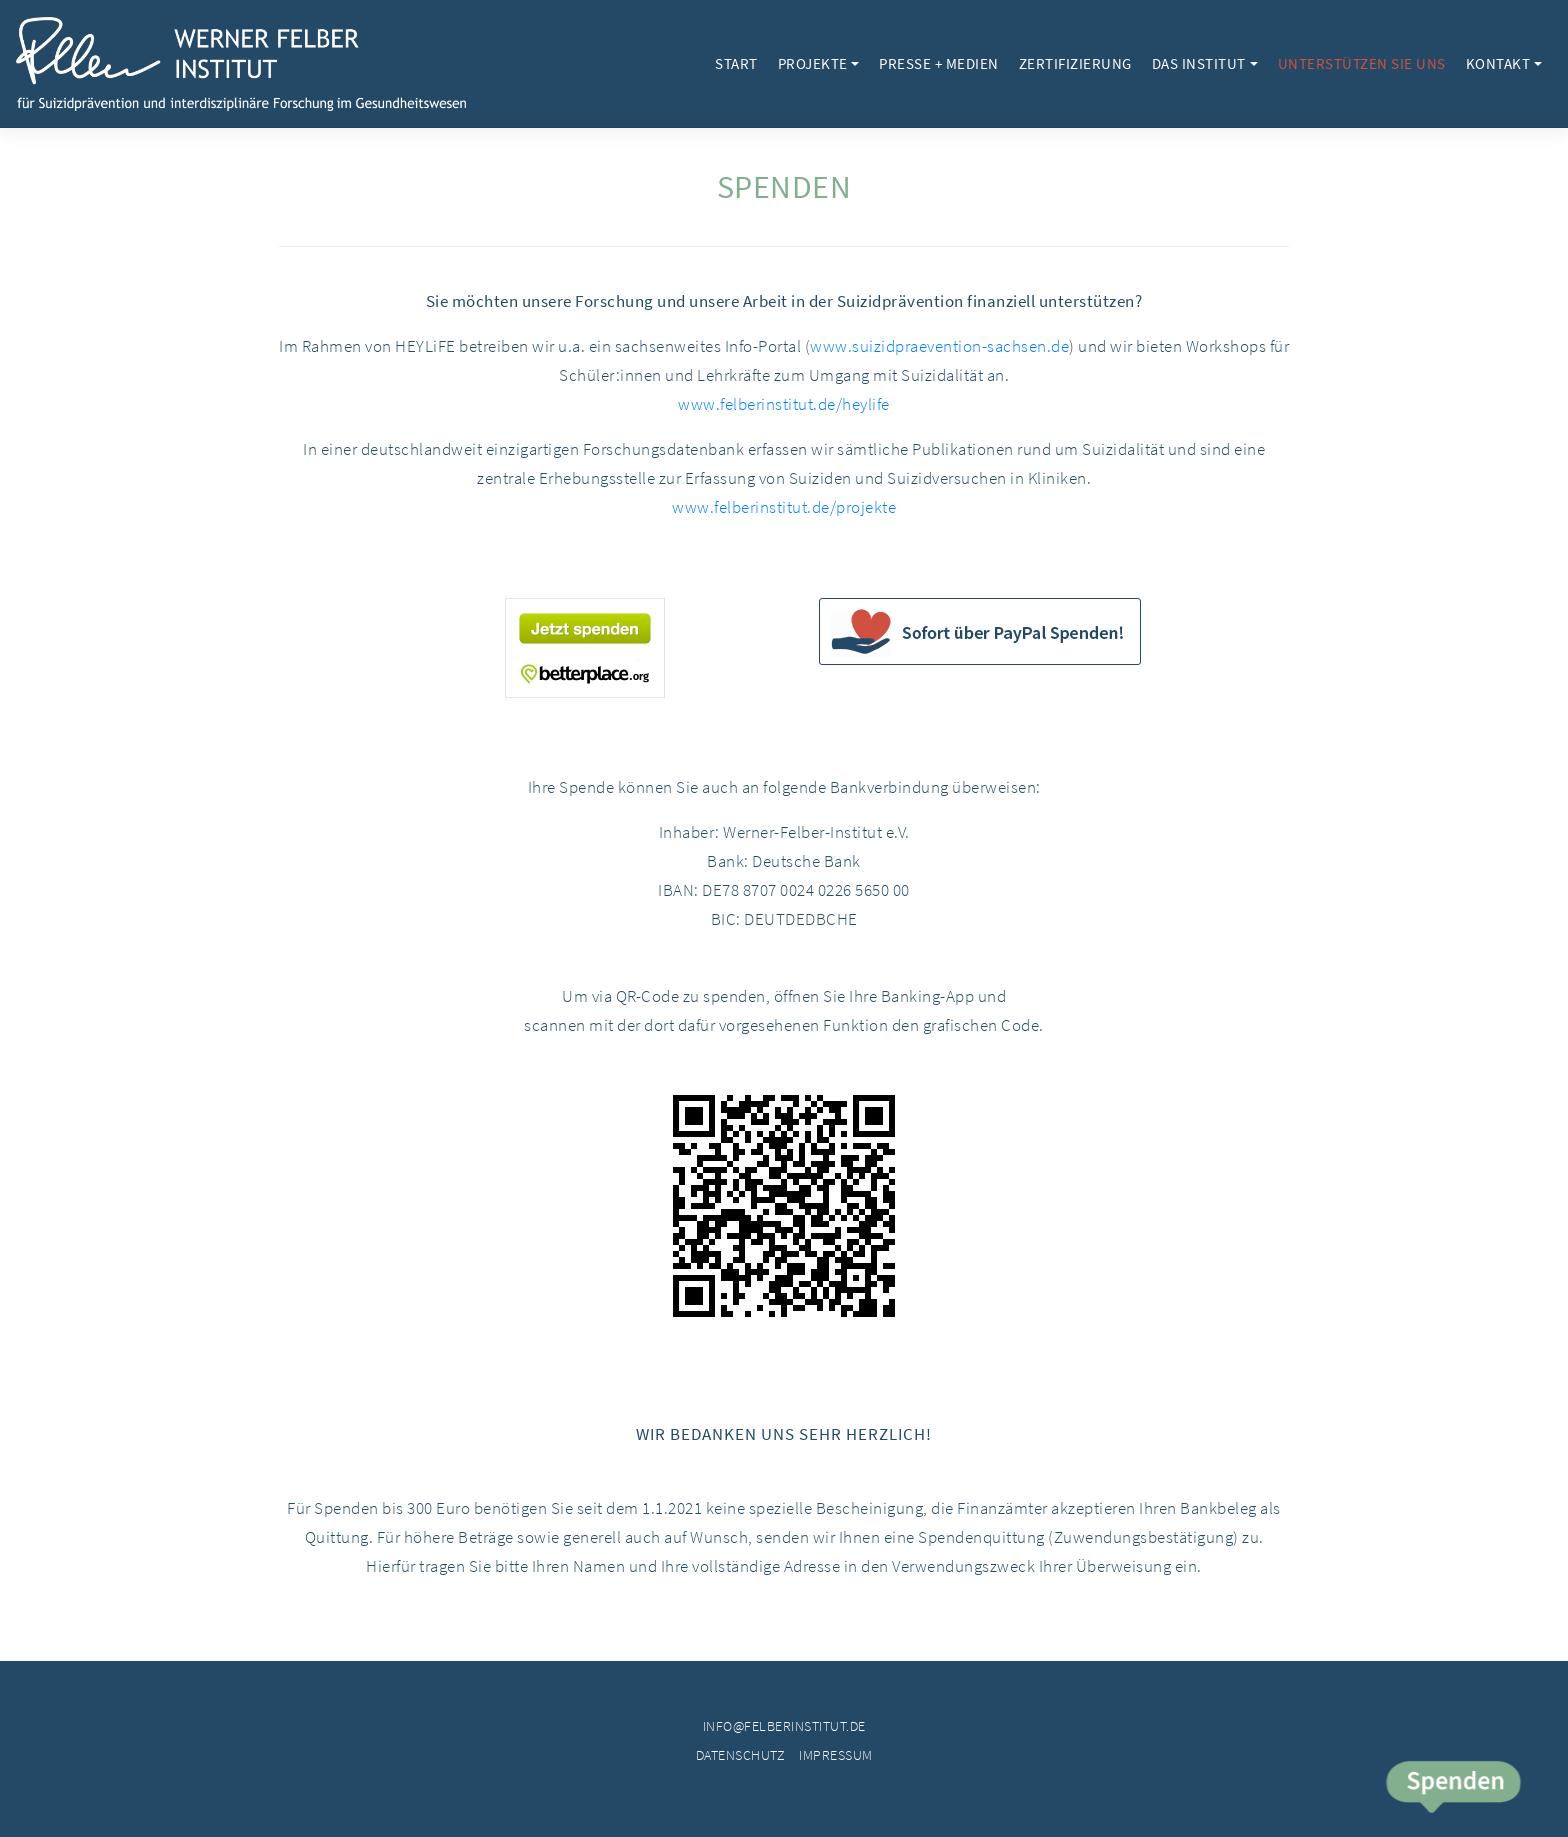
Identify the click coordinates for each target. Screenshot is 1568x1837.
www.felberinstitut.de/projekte (784, 507)
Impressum (836, 1755)
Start (736, 63)
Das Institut (1199, 63)
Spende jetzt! (1453, 1789)
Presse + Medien (939, 63)
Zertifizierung (1075, 63)
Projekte (813, 63)
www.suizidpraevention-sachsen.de (939, 346)
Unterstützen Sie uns (1362, 63)
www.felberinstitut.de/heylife (784, 404)
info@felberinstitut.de (784, 1726)
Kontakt (1498, 63)
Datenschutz (741, 1755)
